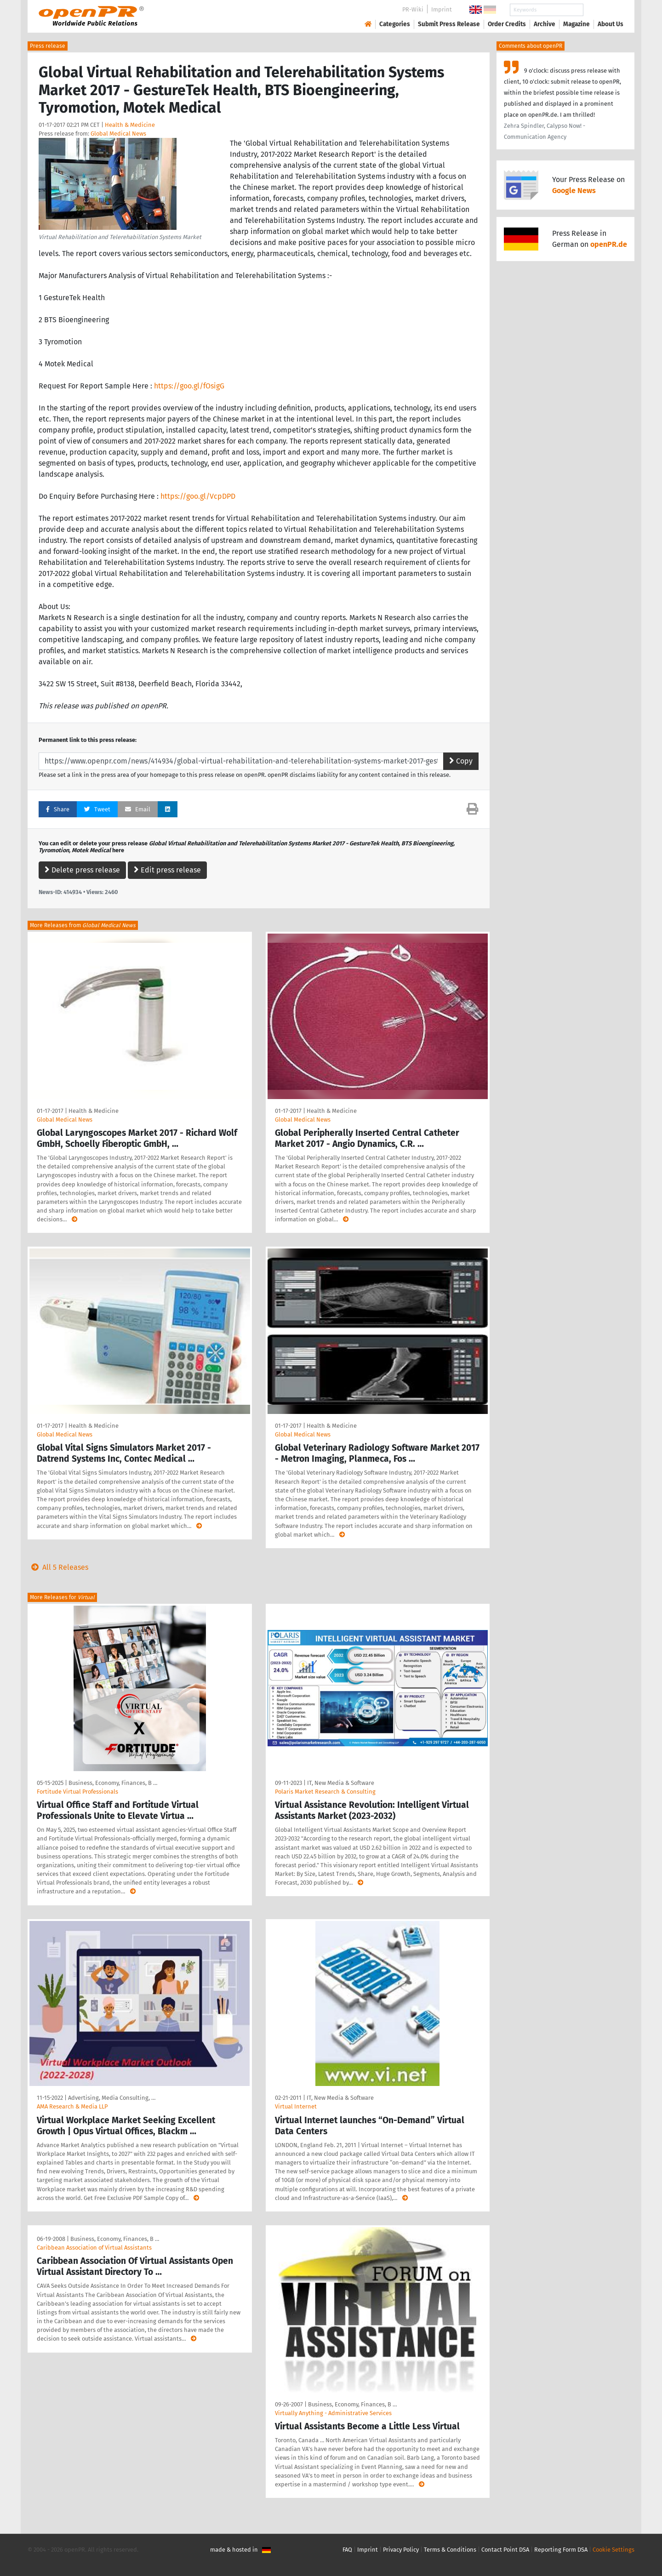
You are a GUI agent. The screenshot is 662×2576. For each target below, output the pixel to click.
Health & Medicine (130, 124)
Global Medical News (118, 133)
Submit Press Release (449, 24)
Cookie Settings (613, 2549)
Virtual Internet (296, 2106)
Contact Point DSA (505, 2549)
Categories (394, 24)
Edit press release (167, 870)
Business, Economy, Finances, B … (112, 1782)
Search (603, 10)
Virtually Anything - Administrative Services (333, 2413)
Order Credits (507, 24)
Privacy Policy (401, 2549)
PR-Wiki (412, 9)
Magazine (576, 24)
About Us (610, 24)
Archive (544, 24)
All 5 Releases (58, 1567)
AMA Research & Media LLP (72, 2106)
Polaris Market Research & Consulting (325, 1791)
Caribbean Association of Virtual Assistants (94, 2247)
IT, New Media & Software (340, 1782)
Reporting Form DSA (561, 2549)
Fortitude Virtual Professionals (77, 1791)
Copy (461, 761)
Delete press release (82, 870)
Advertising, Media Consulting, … (111, 2097)
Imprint (441, 9)
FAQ (347, 2549)
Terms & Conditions (450, 2549)
